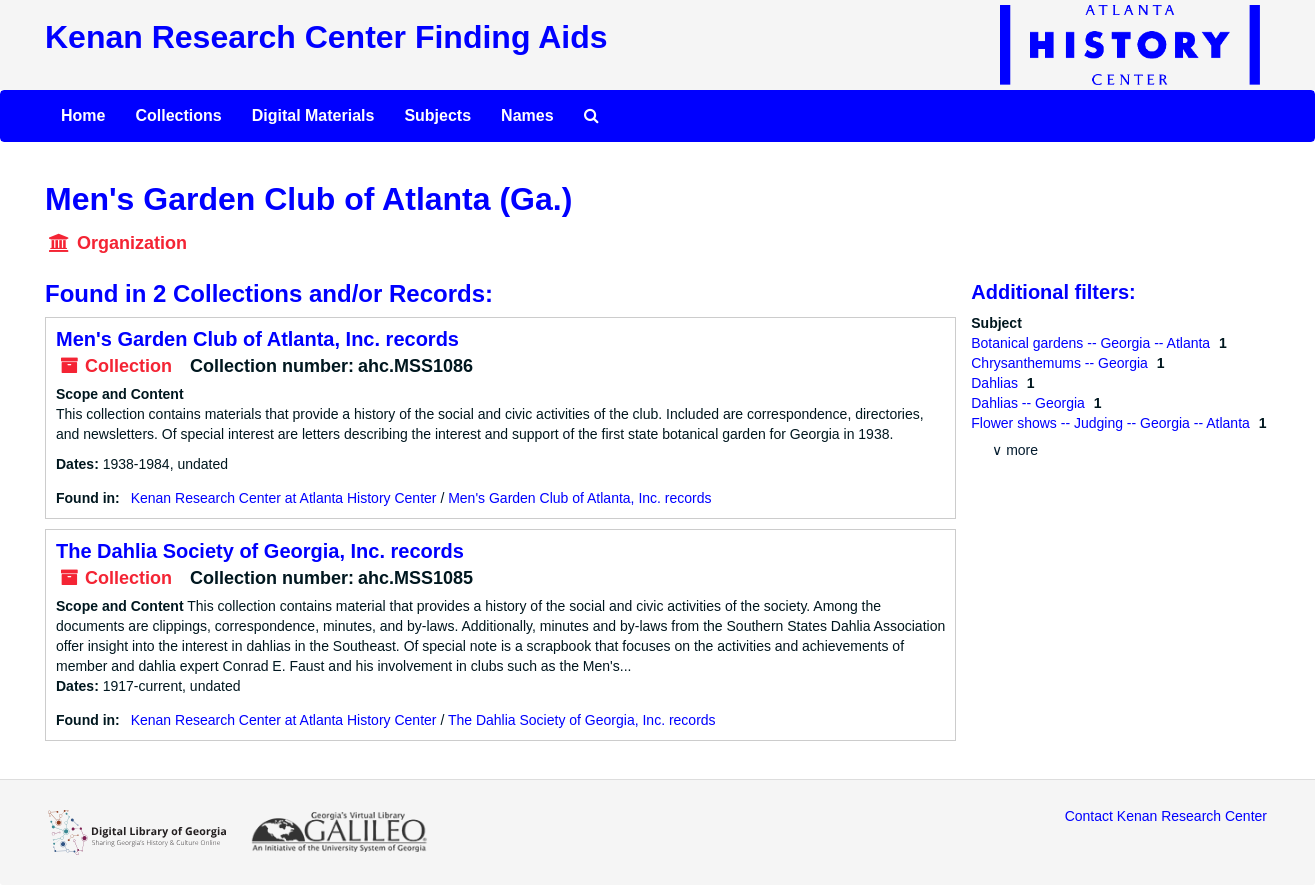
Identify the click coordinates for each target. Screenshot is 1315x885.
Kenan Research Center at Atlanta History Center (284, 498)
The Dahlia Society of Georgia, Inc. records (260, 551)
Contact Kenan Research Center (1166, 816)
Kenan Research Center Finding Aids (326, 37)
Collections (178, 115)
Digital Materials (313, 115)
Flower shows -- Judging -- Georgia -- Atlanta (1112, 423)
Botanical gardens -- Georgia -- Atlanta (1092, 343)
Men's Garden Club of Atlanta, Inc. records (257, 339)
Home (83, 115)
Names (527, 115)
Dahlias (996, 383)
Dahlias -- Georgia (1030, 403)
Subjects (437, 115)
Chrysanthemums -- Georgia (1061, 363)
